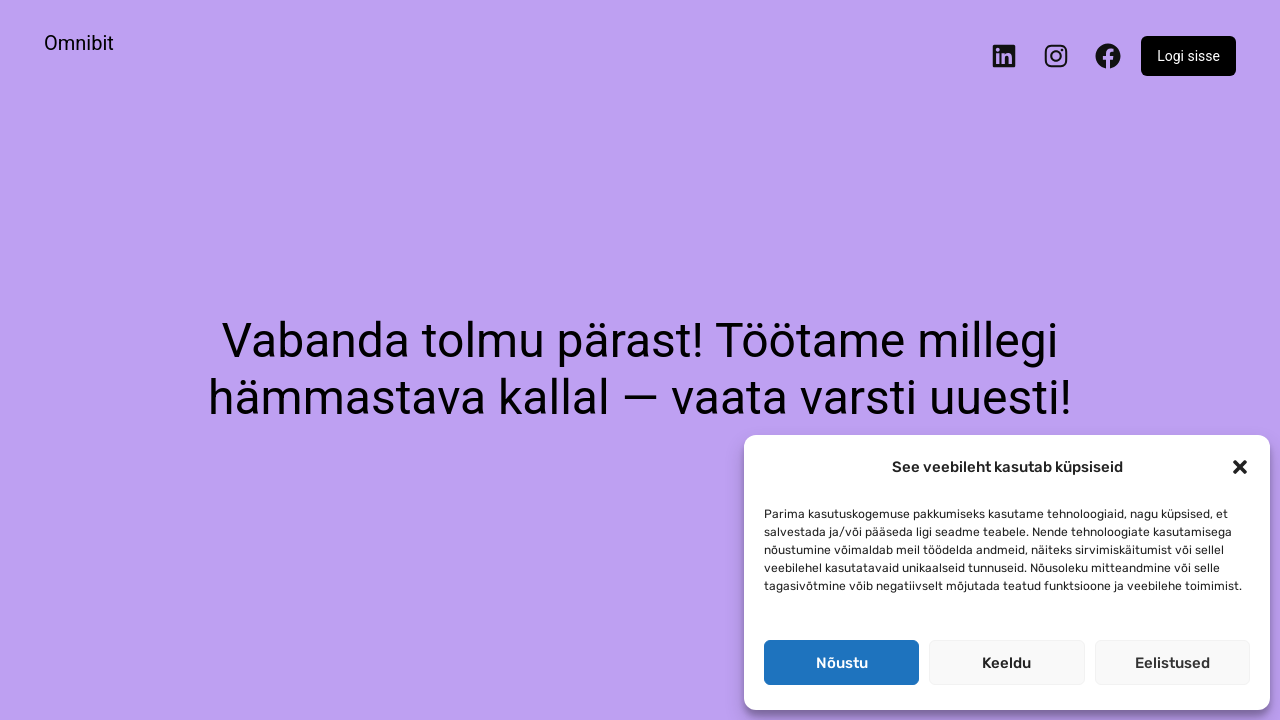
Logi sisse (1188, 56)
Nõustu (842, 663)
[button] (1240, 467)
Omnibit (79, 43)
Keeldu (1006, 663)
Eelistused (1172, 663)
